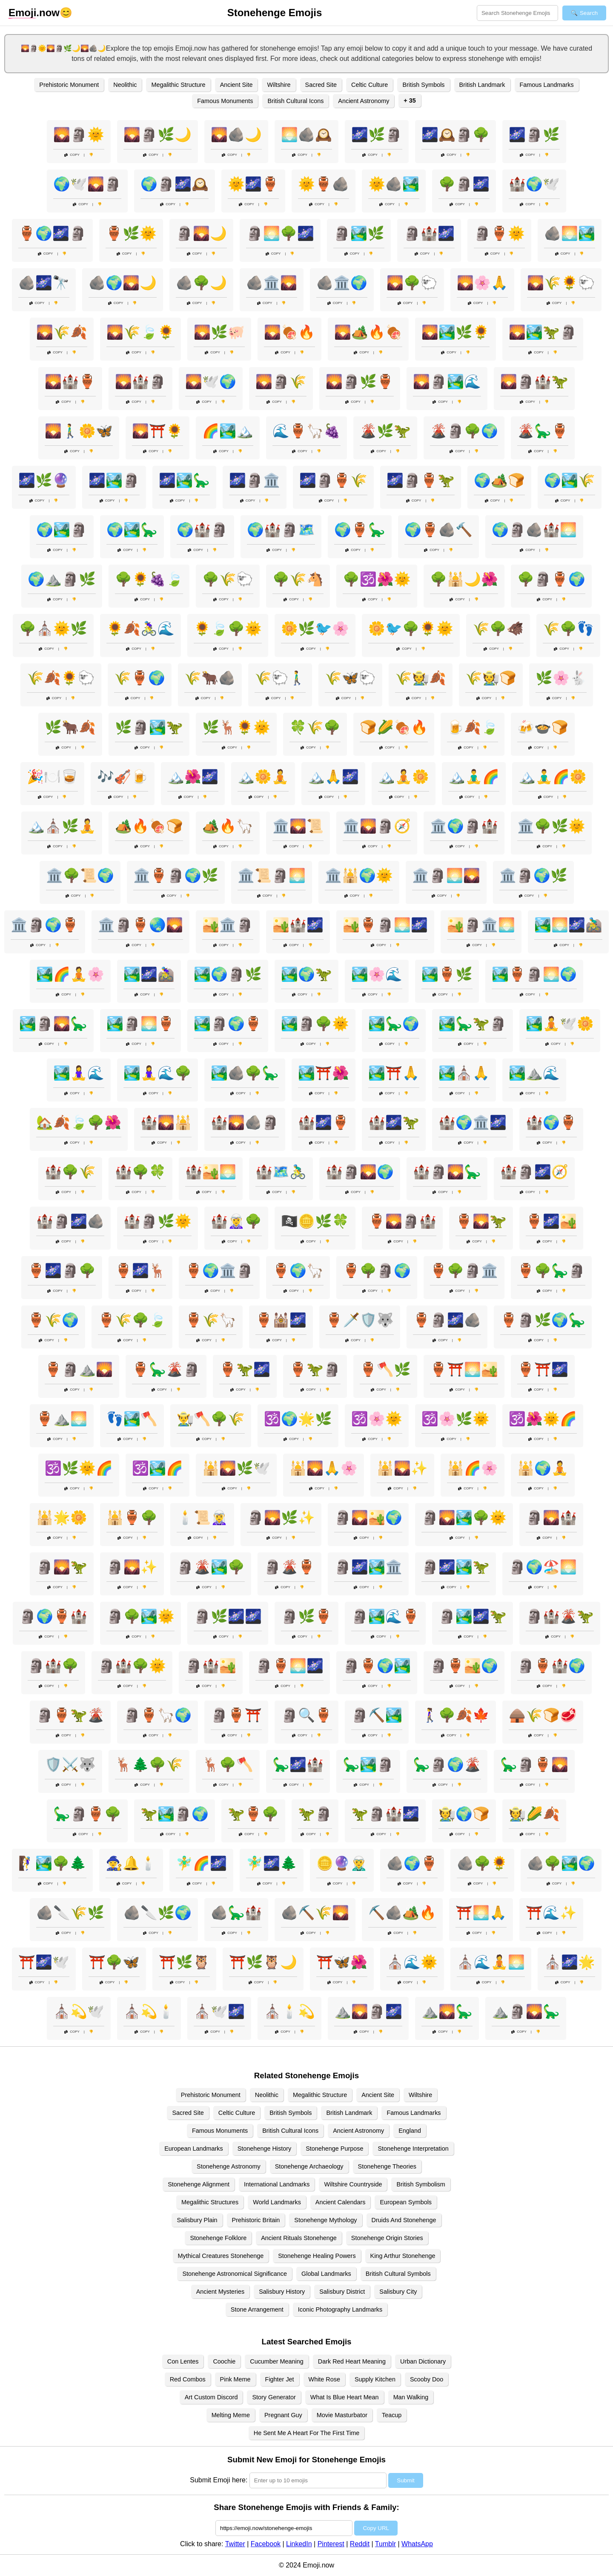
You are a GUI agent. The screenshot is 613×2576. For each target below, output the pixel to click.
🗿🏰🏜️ (210, 1665)
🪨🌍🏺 (412, 1863)
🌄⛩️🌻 (157, 431)
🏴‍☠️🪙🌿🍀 (315, 1221)
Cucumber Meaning (277, 2361)
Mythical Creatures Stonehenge (221, 2255)
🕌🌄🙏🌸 (323, 1468)
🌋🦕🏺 (542, 431)
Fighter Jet (279, 2379)
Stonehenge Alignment (198, 2184)
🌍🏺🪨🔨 (438, 529)
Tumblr (385, 2543)
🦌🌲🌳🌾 (149, 1764)
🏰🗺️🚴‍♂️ (280, 1171)
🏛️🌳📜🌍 (80, 875)
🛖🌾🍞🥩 (543, 1715)
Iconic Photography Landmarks (340, 2309)
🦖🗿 (315, 1814)
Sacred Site (321, 84)
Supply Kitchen (375, 2379)
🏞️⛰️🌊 (534, 1073)
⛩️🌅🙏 (481, 1912)
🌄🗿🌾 (280, 381)
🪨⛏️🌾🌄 (315, 1912)
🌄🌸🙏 (482, 282)
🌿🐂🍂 (70, 727)
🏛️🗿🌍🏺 (45, 924)
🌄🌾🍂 (61, 332)
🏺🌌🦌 (140, 1270)
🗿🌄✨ (132, 1567)
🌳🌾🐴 (298, 579)
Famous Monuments (225, 101)
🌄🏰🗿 (140, 381)
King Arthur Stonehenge (402, 2255)
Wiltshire (278, 84)
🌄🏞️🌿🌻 (455, 332)
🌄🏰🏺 (70, 381)
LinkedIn (299, 2543)
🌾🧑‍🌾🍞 (490, 678)
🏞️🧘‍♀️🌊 (78, 1073)
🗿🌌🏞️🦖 (455, 1567)
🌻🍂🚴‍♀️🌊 (140, 628)
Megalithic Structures (209, 2202)
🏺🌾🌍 (53, 1320)
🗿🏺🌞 (499, 233)
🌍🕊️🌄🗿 (87, 184)
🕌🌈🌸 (472, 1468)
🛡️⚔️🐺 (70, 1764)
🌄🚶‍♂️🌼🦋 (79, 431)
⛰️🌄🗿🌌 (368, 2011)
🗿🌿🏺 (306, 1616)
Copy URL (376, 2528)
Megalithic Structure (178, 84)
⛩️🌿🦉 (184, 1962)
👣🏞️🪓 (132, 1418)
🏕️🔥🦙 (227, 826)
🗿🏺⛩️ (236, 1715)
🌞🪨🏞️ (393, 184)
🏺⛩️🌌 (542, 1369)
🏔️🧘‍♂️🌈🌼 (552, 776)
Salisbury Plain (197, 2220)
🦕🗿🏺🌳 (87, 1814)
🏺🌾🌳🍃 (132, 1320)
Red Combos (188, 2379)
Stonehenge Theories (387, 2166)
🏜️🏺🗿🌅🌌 (385, 924)
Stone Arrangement (257, 2309)
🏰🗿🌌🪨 (70, 1221)
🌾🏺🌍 (139, 678)
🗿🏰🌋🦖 (560, 1616)
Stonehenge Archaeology (309, 2166)
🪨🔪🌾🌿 (70, 1912)
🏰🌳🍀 (140, 1171)
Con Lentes (183, 2361)
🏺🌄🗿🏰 (402, 1221)
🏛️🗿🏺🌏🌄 (140, 924)
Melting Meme (231, 2415)
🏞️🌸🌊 (376, 974)
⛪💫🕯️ (149, 2011)
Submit (405, 2480)
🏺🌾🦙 (210, 1320)
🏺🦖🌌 (244, 1369)
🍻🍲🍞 (542, 727)
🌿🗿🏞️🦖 (149, 727)
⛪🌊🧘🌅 (491, 1962)
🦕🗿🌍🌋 (447, 1764)
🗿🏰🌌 (429, 233)
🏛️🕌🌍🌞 (359, 875)
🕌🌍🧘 (542, 1468)
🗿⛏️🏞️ (376, 1715)
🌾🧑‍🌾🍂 (420, 678)
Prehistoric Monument (69, 84)
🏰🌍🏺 (551, 1122)
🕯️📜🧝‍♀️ (202, 1517)
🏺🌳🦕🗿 (551, 1270)
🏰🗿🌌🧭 (534, 1171)
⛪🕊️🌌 (219, 2011)
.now (34, 13)
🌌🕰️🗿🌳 (455, 134)
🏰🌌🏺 (323, 1122)
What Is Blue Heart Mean (344, 2397)
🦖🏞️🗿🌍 (174, 1814)
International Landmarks (276, 2184)
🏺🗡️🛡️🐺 (360, 1320)
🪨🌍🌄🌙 (123, 282)
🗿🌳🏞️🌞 (140, 1616)
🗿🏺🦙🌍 (157, 1715)
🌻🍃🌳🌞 (228, 628)
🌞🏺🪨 (323, 184)
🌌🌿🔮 (43, 480)
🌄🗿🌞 (78, 134)
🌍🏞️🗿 (61, 529)
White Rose (324, 2379)
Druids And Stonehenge (404, 2220)
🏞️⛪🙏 (464, 1073)
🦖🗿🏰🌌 (385, 1814)
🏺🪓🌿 (385, 1369)
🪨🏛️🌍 (341, 282)
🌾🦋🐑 (350, 678)
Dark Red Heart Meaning (352, 2361)
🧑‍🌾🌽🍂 (534, 1814)
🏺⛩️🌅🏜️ (464, 1369)
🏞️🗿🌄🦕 (53, 1023)
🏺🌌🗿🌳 (62, 1270)
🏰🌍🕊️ (534, 184)
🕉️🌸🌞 (376, 1418)
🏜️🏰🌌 (298, 924)
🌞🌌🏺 (253, 184)
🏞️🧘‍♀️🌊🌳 (157, 1073)
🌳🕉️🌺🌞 (377, 579)
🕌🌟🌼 (61, 1517)
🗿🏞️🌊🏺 (385, 1616)
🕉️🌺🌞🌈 (543, 1418)
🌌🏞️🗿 (114, 480)
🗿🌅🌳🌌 (280, 233)
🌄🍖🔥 (289, 332)
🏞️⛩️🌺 (323, 1073)
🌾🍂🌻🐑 (61, 678)
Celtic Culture (369, 84)
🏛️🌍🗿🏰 (464, 826)
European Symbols (406, 2202)
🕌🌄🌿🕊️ (236, 1468)
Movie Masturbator (342, 2415)
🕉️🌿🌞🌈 (79, 1468)
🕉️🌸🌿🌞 (455, 1418)
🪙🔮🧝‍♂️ (341, 1863)
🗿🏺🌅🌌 (289, 1665)
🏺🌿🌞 (131, 233)
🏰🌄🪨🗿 (245, 1122)
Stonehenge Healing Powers (316, 2255)
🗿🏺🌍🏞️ (377, 1665)
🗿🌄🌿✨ (281, 1517)
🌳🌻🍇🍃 (149, 579)
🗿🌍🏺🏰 (53, 1616)
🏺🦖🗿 (315, 1369)
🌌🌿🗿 (376, 134)
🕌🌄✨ (402, 1468)
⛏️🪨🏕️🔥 (402, 1912)
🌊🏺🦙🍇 (306, 431)
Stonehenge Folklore (218, 2238)
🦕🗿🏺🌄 (534, 1764)
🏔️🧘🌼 (403, 776)
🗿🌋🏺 (289, 1567)
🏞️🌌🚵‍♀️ (149, 974)
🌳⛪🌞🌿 (53, 628)
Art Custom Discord (211, 2397)
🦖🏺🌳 (253, 1814)
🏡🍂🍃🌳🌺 (78, 1122)
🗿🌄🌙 (201, 233)
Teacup (391, 2415)
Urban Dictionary (423, 2361)
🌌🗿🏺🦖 (421, 480)
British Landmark (482, 84)
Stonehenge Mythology (325, 2220)
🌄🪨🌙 (236, 134)
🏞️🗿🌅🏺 (140, 1023)
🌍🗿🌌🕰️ (174, 184)
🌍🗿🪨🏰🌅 (534, 529)
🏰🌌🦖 (393, 1122)
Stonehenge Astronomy (229, 2166)
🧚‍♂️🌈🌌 (201, 1863)
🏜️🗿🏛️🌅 (481, 924)
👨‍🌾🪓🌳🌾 (211, 1418)
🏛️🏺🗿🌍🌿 (175, 875)
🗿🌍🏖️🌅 (543, 1567)
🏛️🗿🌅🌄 (446, 875)
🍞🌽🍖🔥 (394, 727)
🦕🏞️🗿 (368, 1764)
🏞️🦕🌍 (393, 1023)
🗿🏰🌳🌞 (132, 1665)
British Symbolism (420, 2184)
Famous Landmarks (547, 84)
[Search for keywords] (517, 13)
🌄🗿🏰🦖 (534, 381)
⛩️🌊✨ (551, 1912)
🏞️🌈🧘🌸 (70, 974)
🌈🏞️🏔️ (227, 431)
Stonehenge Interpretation (413, 2148)
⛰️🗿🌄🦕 (526, 2011)
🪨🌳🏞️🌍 (561, 1863)
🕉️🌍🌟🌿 (298, 1418)
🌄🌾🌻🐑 (561, 282)
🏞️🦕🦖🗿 (472, 1023)
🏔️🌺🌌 (192, 776)
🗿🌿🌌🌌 (228, 1616)
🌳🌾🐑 (227, 579)
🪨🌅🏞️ (569, 233)
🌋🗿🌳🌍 (464, 431)
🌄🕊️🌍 (210, 381)
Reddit (360, 2543)
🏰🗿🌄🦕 (447, 1171)
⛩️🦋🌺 (341, 1962)
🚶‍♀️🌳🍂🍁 (455, 1715)
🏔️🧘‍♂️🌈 (473, 776)
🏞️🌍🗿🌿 (228, 974)
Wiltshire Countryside (353, 2184)
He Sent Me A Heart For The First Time (306, 2433)
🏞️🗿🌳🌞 (315, 1023)
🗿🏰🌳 (53, 1665)
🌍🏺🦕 (359, 529)
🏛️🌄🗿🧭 (377, 826)
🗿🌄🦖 (61, 1567)
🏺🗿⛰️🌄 (79, 1369)
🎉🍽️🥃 (52, 776)
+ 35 (409, 100)
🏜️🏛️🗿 (227, 924)
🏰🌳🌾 (70, 1171)
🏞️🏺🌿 (447, 974)
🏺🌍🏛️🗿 (219, 1270)
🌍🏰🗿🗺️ (281, 529)
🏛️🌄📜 (298, 826)
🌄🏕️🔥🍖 (368, 332)
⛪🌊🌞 (412, 1962)
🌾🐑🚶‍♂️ (280, 678)
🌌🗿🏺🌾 (333, 480)
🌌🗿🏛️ (254, 480)
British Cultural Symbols (398, 2273)
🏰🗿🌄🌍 (360, 1171)
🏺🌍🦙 (298, 1270)
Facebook (266, 2543)
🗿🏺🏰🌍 (551, 1665)
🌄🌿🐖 (219, 332)
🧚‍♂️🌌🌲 (271, 1863)
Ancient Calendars (340, 2202)
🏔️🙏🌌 (333, 776)
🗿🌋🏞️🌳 (211, 1567)
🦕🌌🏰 (298, 1764)
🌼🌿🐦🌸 (315, 628)
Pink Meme (235, 2379)
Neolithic (125, 84)
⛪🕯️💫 (289, 2011)
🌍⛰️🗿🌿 (62, 579)
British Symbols (423, 84)
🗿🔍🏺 (306, 1715)
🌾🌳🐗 (498, 628)
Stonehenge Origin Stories (387, 2238)
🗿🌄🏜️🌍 (368, 1517)
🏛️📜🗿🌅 (272, 875)
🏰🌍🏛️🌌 (472, 1122)
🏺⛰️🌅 (61, 1418)
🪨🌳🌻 (482, 1863)
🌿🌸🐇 (561, 678)
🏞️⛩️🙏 (393, 1073)
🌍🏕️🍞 (499, 480)
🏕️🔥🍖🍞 (149, 826)
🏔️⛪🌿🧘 (62, 826)
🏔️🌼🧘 (263, 776)
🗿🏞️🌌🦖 (472, 1616)
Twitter (235, 2543)
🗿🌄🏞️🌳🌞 (464, 1517)
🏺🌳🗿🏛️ (464, 1270)
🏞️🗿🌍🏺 (228, 1023)
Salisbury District (342, 2291)
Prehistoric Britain (256, 2220)
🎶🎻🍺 (122, 776)
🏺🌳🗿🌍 (377, 1270)
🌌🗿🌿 (534, 134)
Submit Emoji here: (218, 2480)
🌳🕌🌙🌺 (464, 579)
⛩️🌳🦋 (114, 1962)
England (409, 2130)
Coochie (224, 2361)
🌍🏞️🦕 (132, 529)
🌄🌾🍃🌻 (140, 332)
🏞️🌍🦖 (306, 974)
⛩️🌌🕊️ (43, 1962)
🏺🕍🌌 (280, 1320)
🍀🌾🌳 (315, 727)
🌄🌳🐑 (412, 282)
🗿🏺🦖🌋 (70, 1715)
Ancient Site (236, 84)
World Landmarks (277, 2202)
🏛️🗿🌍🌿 (533, 875)
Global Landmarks (326, 2273)
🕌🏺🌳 (132, 1517)
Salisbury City (398, 2291)
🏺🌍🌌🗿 (52, 233)
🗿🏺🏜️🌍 (464, 1665)
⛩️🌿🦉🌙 (263, 1962)
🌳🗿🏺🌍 (551, 579)
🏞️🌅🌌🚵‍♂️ (568, 924)
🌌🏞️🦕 (184, 480)
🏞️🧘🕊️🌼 (560, 1023)
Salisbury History (282, 2291)
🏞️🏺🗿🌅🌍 (534, 974)
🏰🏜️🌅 (210, 1171)
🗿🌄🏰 (551, 1517)
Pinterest (331, 2543)
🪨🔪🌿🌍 (157, 1912)
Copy (72, 155)
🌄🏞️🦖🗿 (543, 332)
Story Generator (273, 2397)
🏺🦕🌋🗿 (166, 1369)
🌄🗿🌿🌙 (157, 134)
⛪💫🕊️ (78, 2011)
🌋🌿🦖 (385, 431)
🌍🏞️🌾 (569, 480)
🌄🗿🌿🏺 (360, 381)
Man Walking (411, 2397)
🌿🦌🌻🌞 (236, 727)
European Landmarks (193, 2148)
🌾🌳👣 (568, 628)
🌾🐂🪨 (209, 678)
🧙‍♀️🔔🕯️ (131, 1863)
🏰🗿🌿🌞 (157, 1221)
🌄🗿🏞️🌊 (447, 381)
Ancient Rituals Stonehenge (299, 2238)
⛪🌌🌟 (569, 1962)
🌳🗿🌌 (464, 184)
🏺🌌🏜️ (551, 1221)
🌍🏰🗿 (202, 529)
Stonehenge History (264, 2148)
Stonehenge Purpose (334, 2148)
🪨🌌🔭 (43, 282)
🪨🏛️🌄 (271, 282)
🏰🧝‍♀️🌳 (236, 1221)
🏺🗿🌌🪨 (447, 1320)
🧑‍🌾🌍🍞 (464, 1814)
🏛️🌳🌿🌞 (551, 826)
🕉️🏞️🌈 (157, 1468)
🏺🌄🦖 (481, 1221)
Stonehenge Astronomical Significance (234, 2273)
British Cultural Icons (295, 101)
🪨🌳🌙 (201, 282)
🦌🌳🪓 (227, 1764)
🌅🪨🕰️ (306, 134)
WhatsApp (417, 2543)
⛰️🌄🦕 (447, 2011)
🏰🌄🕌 (166, 1122)
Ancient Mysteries (220, 2291)
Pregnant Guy (283, 2415)
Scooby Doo (426, 2379)
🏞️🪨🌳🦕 (245, 1073)
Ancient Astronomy (363, 101)
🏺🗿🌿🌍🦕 (542, 1320)
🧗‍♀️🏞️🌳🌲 (52, 1863)
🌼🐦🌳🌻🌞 (410, 628)
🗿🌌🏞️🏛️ (368, 1567)
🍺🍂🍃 (472, 727)
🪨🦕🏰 (236, 1912)
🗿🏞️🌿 (358, 233)
